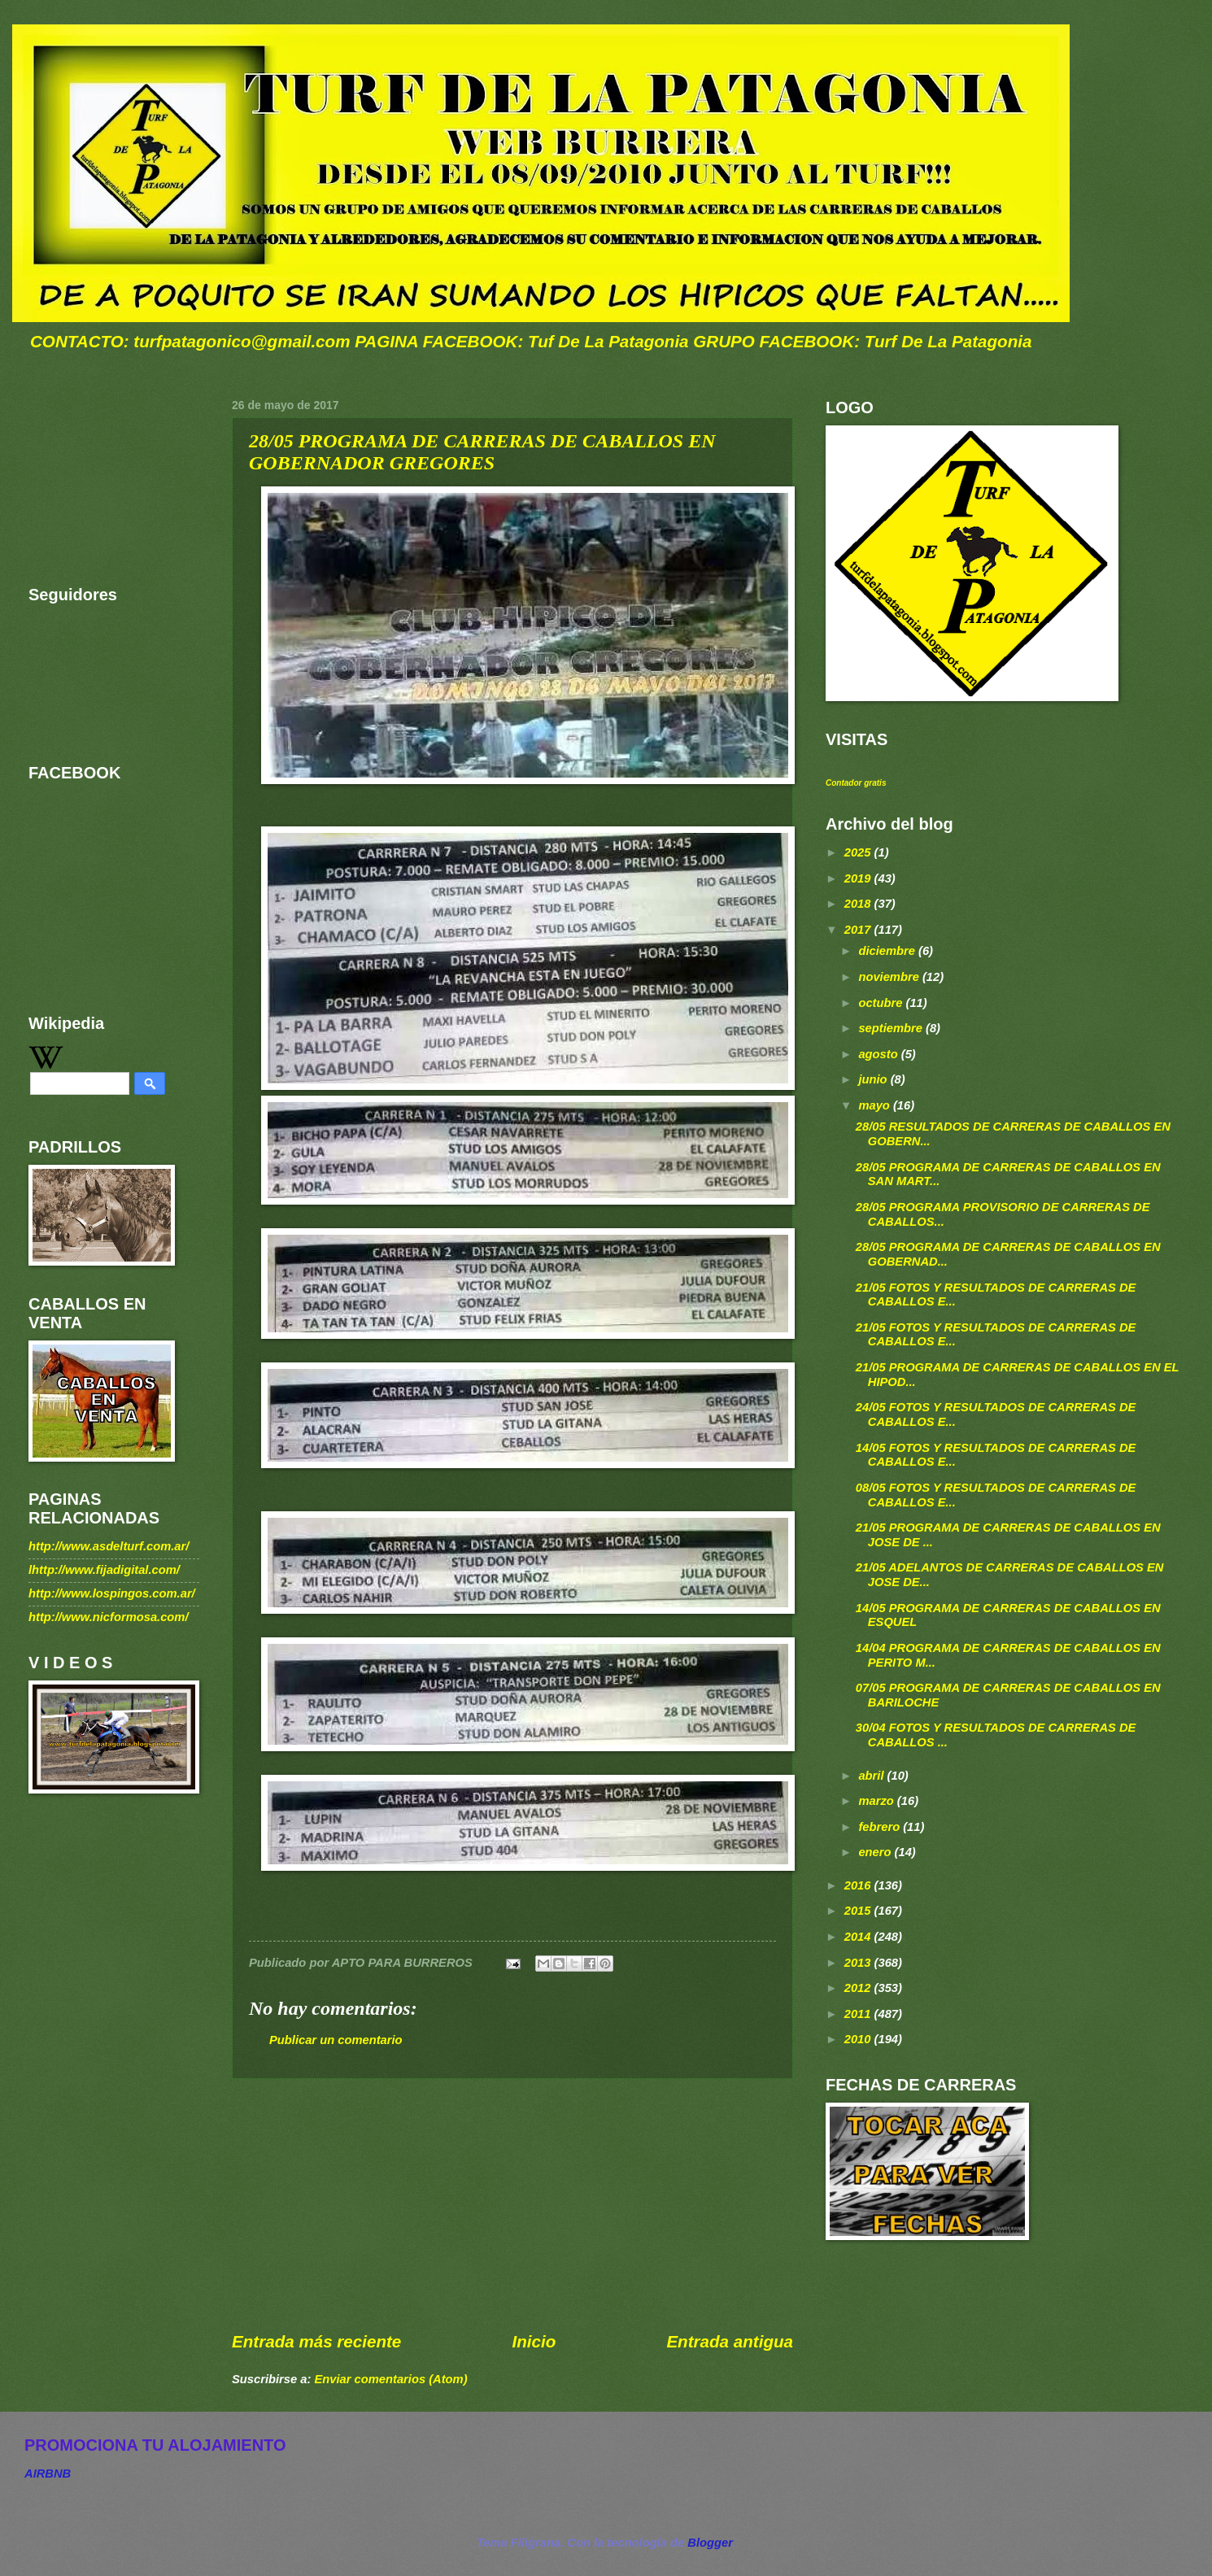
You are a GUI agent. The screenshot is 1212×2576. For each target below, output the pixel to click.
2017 (859, 929)
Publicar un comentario (336, 2039)
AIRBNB (47, 2473)
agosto (879, 1054)
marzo (877, 1800)
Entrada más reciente (316, 2341)
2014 (859, 1936)
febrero (880, 1826)
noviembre (890, 976)
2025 (859, 852)
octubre (881, 1002)
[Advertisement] (512, 2205)
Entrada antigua (729, 2341)
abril (872, 1775)
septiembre (892, 1028)
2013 (859, 1962)
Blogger (709, 2542)
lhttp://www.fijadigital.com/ (104, 1569)
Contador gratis (856, 782)
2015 (859, 1910)
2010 (859, 2039)
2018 (859, 903)
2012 (859, 1987)
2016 (859, 1885)
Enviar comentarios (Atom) (390, 2379)
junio (874, 1079)
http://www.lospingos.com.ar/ (111, 1593)
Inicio (534, 2341)
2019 (859, 878)
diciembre (888, 950)
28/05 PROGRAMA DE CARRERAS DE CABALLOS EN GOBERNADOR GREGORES (482, 451)
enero (876, 1852)
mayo (875, 1105)
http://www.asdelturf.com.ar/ (108, 1546)
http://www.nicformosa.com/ (108, 1617)
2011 (859, 2013)
